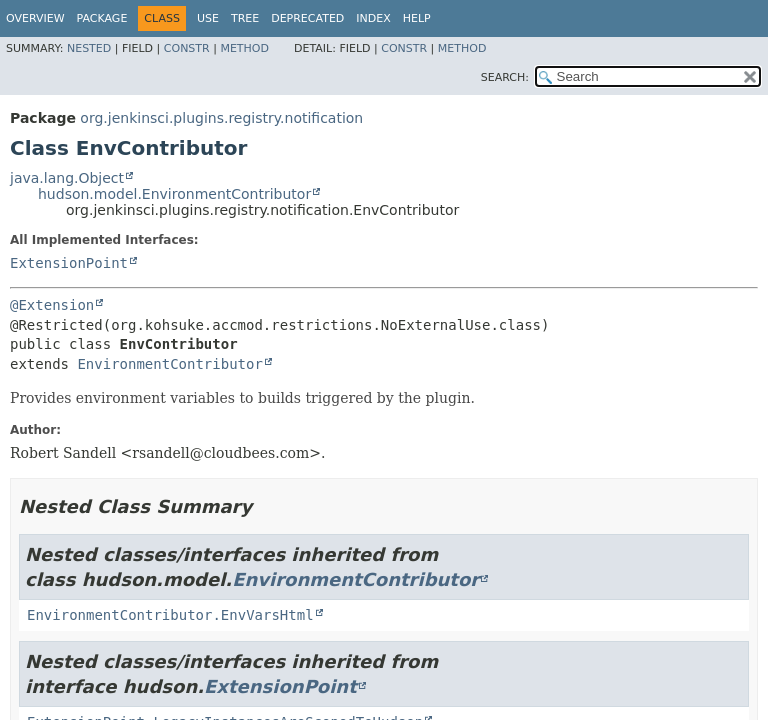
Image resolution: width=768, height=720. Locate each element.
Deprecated (307, 18)
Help (417, 18)
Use (208, 18)
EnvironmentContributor (169, 364)
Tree (245, 18)
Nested (89, 48)
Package (102, 18)
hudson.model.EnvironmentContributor (174, 194)
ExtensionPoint (69, 263)
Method (244, 48)
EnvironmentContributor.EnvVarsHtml (170, 615)
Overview (35, 18)
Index (373, 18)
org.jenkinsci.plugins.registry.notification (221, 118)
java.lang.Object (67, 178)
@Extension (52, 305)
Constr (187, 48)
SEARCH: (505, 77)
